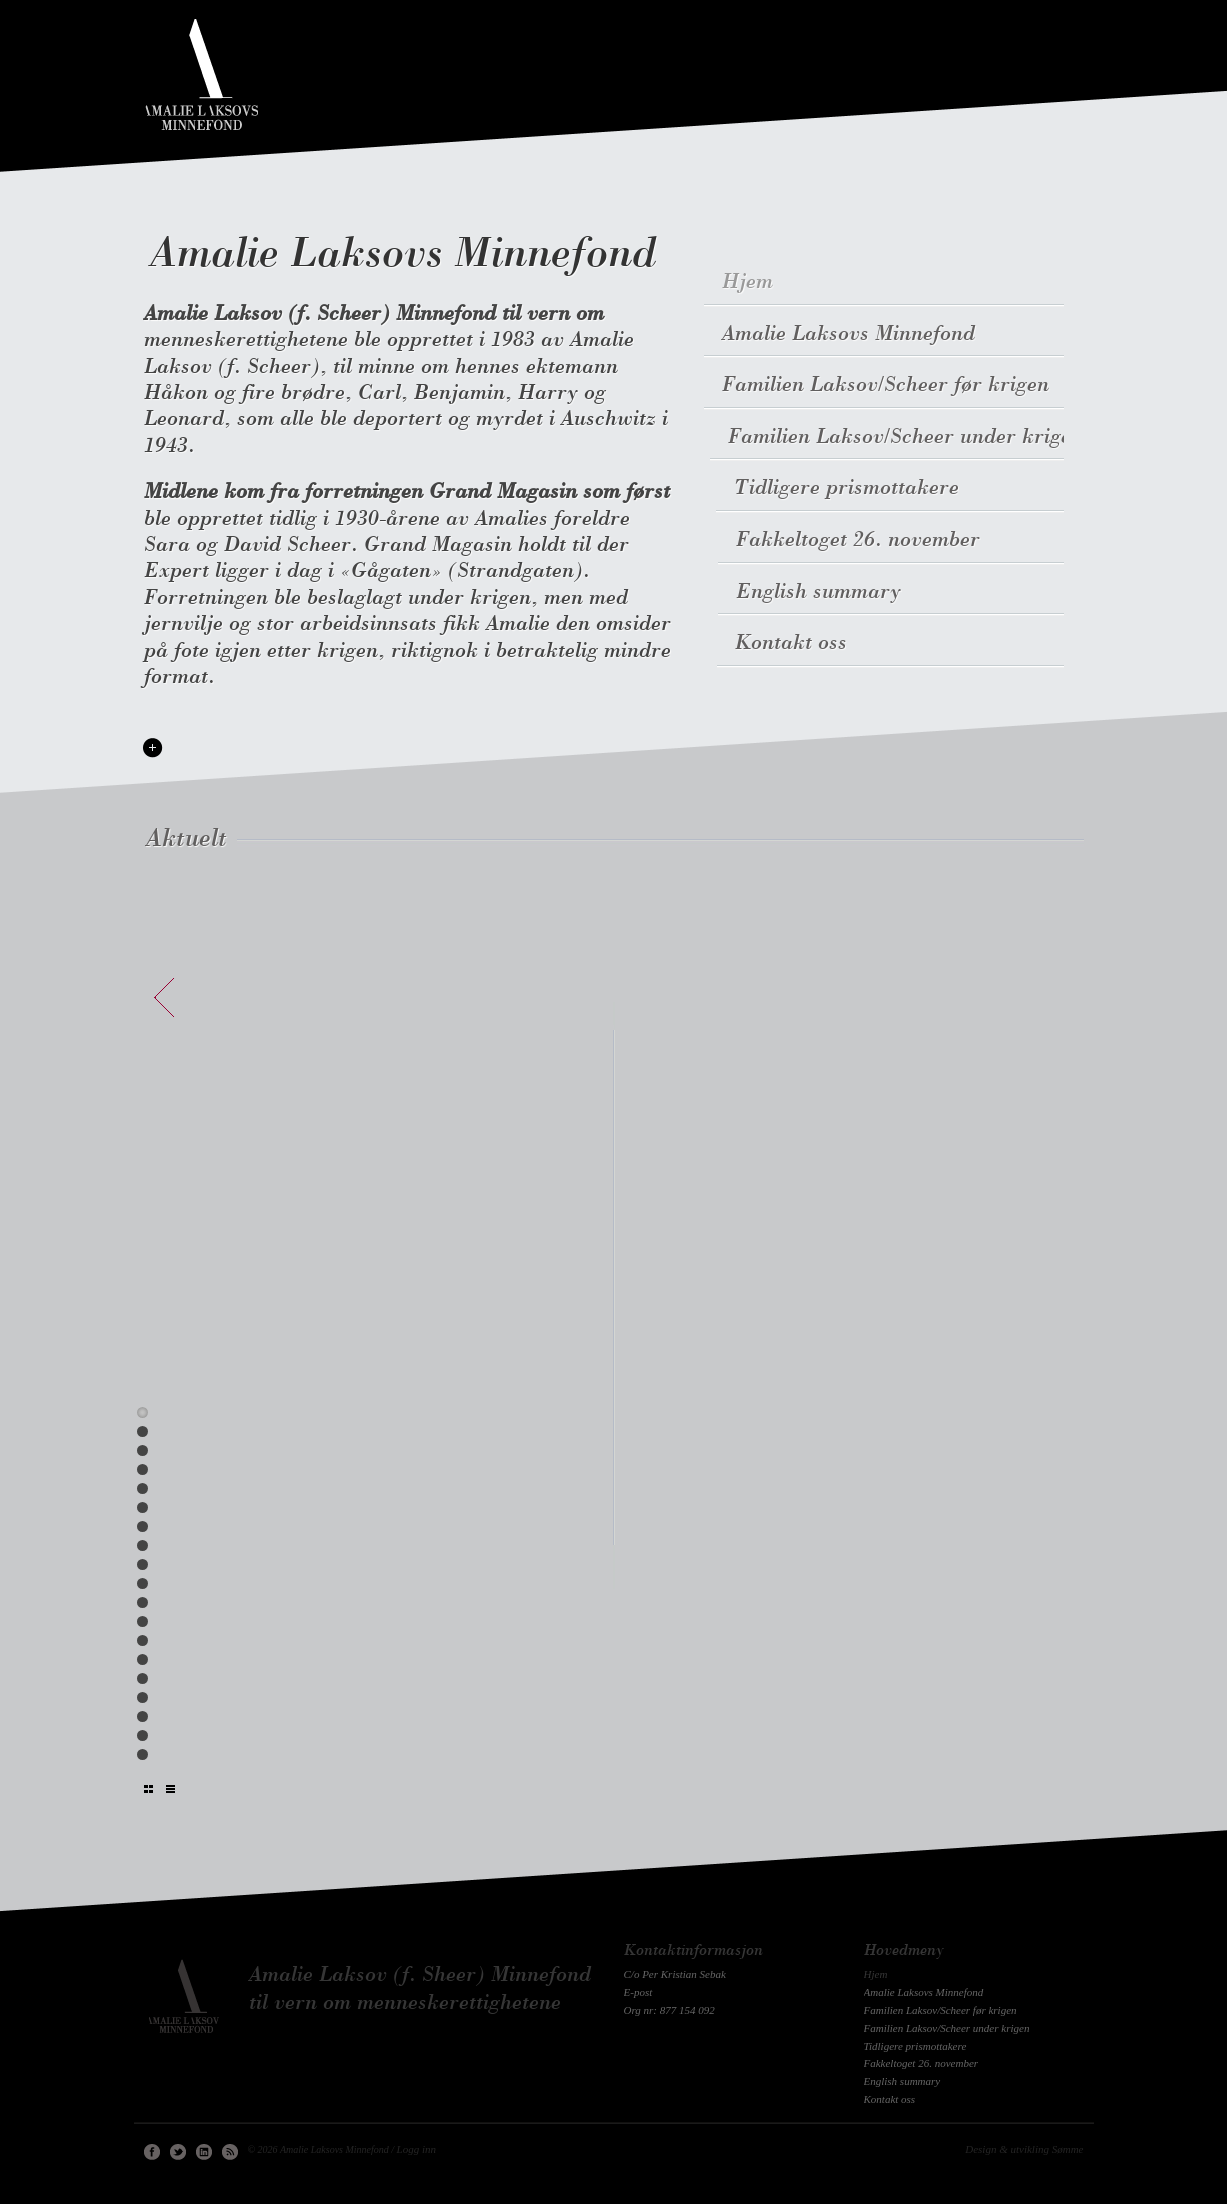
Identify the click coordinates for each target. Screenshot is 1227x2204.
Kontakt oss (788, 643)
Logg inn (416, 2149)
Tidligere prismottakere (848, 488)
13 (142, 1640)
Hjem (747, 282)
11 (142, 1602)
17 (142, 1716)
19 (142, 1754)
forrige (164, 997)
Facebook (152, 2152)
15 (142, 1678)
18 (142, 1735)
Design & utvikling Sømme (1024, 2149)
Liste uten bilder (170, 1789)
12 (142, 1621)
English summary (815, 592)
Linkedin (204, 2152)
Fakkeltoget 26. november (857, 540)
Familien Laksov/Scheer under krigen (912, 437)
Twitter (178, 2152)
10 (142, 1583)
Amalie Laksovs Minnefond (403, 255)
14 (142, 1659)
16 (142, 1697)
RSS (230, 2152)
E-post (638, 1992)
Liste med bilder (148, 1789)
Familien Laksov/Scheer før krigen (889, 385)
